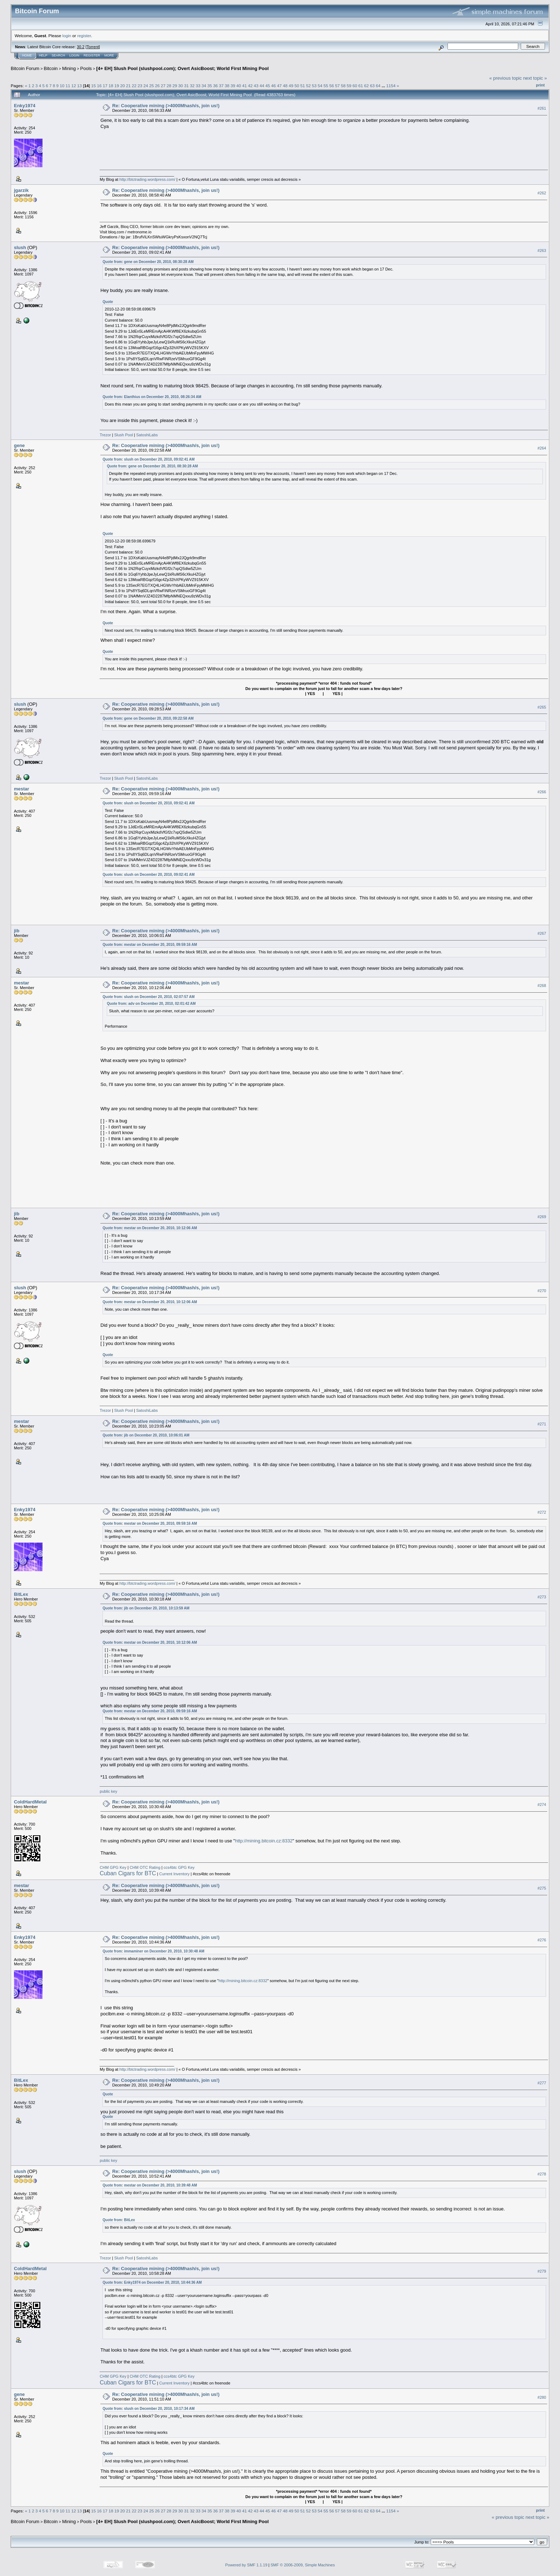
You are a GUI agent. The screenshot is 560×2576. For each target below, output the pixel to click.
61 (360, 85)
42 (250, 85)
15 (93, 85)
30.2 (80, 47)
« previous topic (505, 78)
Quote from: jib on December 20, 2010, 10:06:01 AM (145, 1435)
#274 (542, 1805)
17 (105, 85)
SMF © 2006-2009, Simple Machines (303, 2565)
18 (111, 85)
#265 (542, 707)
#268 (542, 985)
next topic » (535, 78)
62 (366, 85)
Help (43, 55)
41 (244, 85)
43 (256, 85)
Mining (69, 68)
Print (540, 85)
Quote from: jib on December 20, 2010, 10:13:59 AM (145, 1608)
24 (146, 85)
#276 (542, 1940)
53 (314, 85)
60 (354, 85)
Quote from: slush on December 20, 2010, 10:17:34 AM (148, 2409)
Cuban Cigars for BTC (128, 1873)
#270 (542, 1291)
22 (134, 85)
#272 (542, 1512)
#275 (542, 1888)
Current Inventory (174, 1874)
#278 (542, 2174)
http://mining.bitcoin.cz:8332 (263, 1840)
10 (62, 85)
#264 (542, 448)
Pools (86, 68)
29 (174, 85)
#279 (542, 2271)
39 (233, 85)
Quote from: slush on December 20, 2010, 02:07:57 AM (148, 997)
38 (227, 85)
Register (92, 55)
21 (128, 85)
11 (68, 85)
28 (169, 85)
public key (108, 1791)
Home (27, 55)
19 (116, 85)
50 (296, 85)
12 (73, 85)
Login (74, 55)
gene (19, 445)
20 (122, 85)
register (84, 35)
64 (378, 85)
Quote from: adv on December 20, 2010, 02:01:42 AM (151, 1004)
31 (186, 85)
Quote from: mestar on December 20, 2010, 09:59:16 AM (149, 945)
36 (215, 85)
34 (203, 85)
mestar (21, 788)
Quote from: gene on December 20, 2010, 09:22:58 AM (148, 718)
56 (331, 85)
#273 (542, 1597)
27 (163, 85)
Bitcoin (51, 68)
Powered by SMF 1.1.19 (246, 2565)
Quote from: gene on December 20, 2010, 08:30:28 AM (148, 262)
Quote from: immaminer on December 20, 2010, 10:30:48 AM (153, 1951)
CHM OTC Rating (145, 1867)
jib (16, 930)
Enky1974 (24, 105)
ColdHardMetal (30, 1802)
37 (221, 85)
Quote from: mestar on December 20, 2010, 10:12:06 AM (149, 1228)
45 (267, 85)
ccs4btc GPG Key (179, 1867)
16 (99, 85)
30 (180, 85)
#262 (542, 193)
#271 (542, 1424)
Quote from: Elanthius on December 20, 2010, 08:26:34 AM (151, 397)
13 (79, 85)
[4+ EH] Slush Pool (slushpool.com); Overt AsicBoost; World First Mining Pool (182, 68)
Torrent (93, 47)
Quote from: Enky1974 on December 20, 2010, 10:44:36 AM (152, 2282)
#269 (542, 1217)
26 (157, 85)
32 (192, 85)
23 (140, 85)
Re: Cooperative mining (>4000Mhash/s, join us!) (165, 105)
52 (308, 85)
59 (349, 85)
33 (198, 85)
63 (372, 85)
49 (291, 85)
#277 (542, 2083)
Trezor (105, 435)
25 (151, 85)
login (66, 35)
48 (285, 85)
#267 (542, 933)
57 (337, 85)
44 (262, 85)
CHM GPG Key (113, 1867)
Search (58, 55)
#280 (542, 2397)
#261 (542, 108)
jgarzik (21, 190)
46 (273, 85)
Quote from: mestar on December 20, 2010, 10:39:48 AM (149, 2185)
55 (326, 85)
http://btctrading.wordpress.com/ (147, 179)
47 (279, 85)
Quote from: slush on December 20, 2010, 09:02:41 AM (148, 459)
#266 (542, 792)
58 (343, 85)
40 (238, 85)
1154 (390, 85)
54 (320, 85)
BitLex (21, 1594)
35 (209, 85)
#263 (542, 250)
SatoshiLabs (147, 435)
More (109, 55)
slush (20, 247)
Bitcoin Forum (25, 68)
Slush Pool (123, 435)
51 (302, 85)
